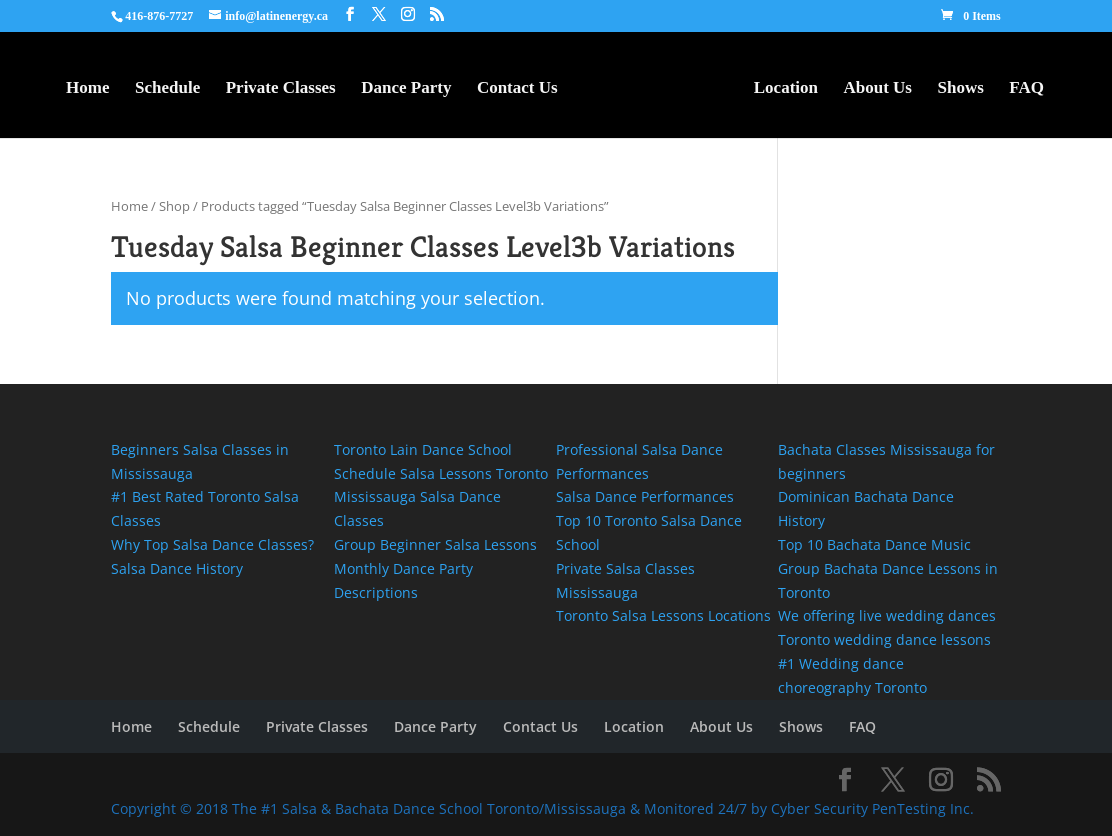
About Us (877, 89)
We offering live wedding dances (889, 615)
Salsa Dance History (177, 568)
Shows (960, 89)
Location (786, 89)
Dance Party (406, 89)
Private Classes (281, 89)
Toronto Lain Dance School (425, 449)
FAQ (1026, 89)
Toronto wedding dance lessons (884, 639)
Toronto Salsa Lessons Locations (663, 615)
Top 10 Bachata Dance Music (874, 544)
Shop (174, 206)
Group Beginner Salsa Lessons (435, 544)
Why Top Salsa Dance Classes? (212, 544)
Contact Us (517, 89)
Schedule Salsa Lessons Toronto (441, 473)
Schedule (167, 89)
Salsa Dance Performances (645, 496)
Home (87, 89)
